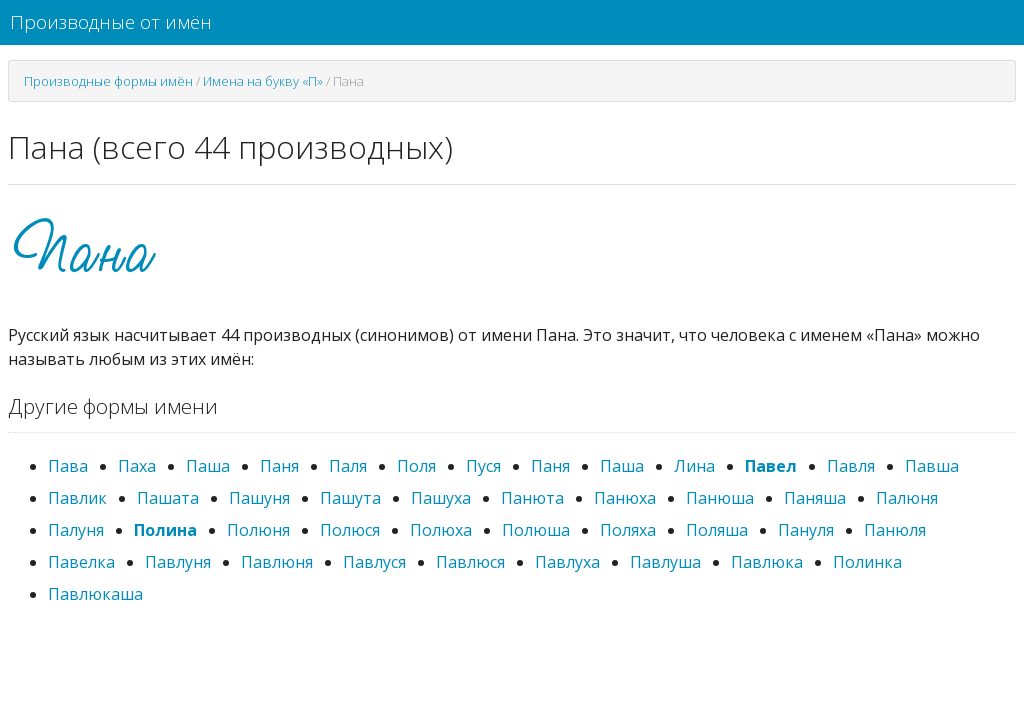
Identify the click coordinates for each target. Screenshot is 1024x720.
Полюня (258, 530)
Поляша (717, 530)
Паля (348, 466)
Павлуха (567, 562)
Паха (137, 466)
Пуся (483, 466)
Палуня (76, 530)
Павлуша (665, 562)
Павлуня (178, 562)
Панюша (720, 498)
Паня (279, 466)
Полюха (441, 530)
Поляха (628, 530)
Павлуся (374, 562)
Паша (208, 466)
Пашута (350, 498)
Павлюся (470, 562)
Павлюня (277, 562)
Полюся (350, 530)
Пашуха (441, 498)
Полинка (867, 562)
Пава (68, 466)
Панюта (532, 498)
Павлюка (767, 562)
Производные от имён (111, 22)
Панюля (895, 530)
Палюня (907, 498)
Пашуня (259, 498)
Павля (851, 466)
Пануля (806, 530)
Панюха (625, 498)
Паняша (815, 498)
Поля (416, 466)
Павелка (81, 562)
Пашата (168, 498)
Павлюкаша (95, 594)
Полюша (536, 530)
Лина (694, 466)
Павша (932, 466)
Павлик (77, 498)
